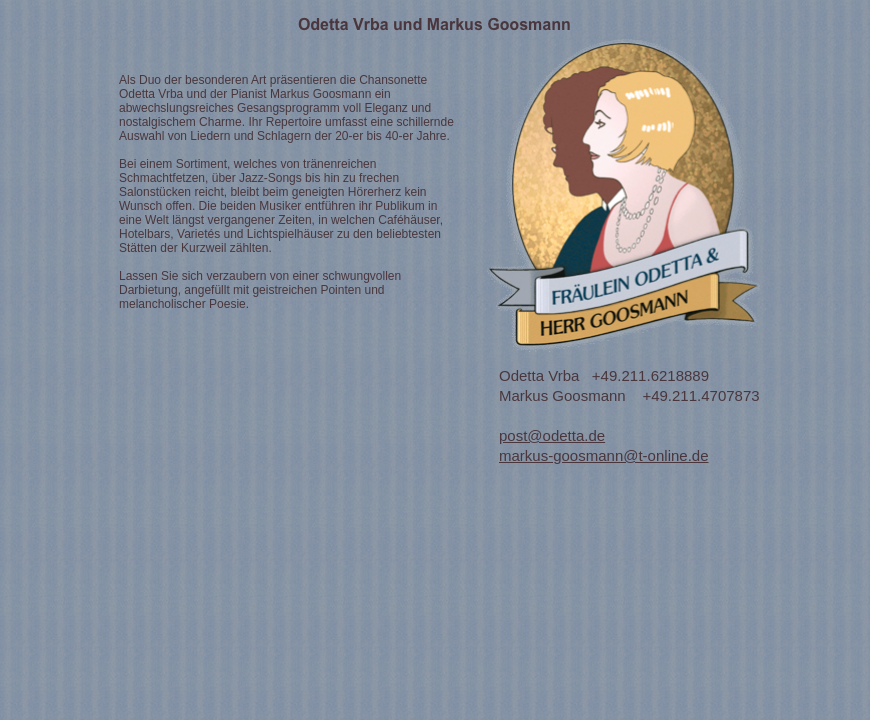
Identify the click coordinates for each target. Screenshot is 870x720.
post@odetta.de (552, 435)
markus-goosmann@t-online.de (604, 455)
